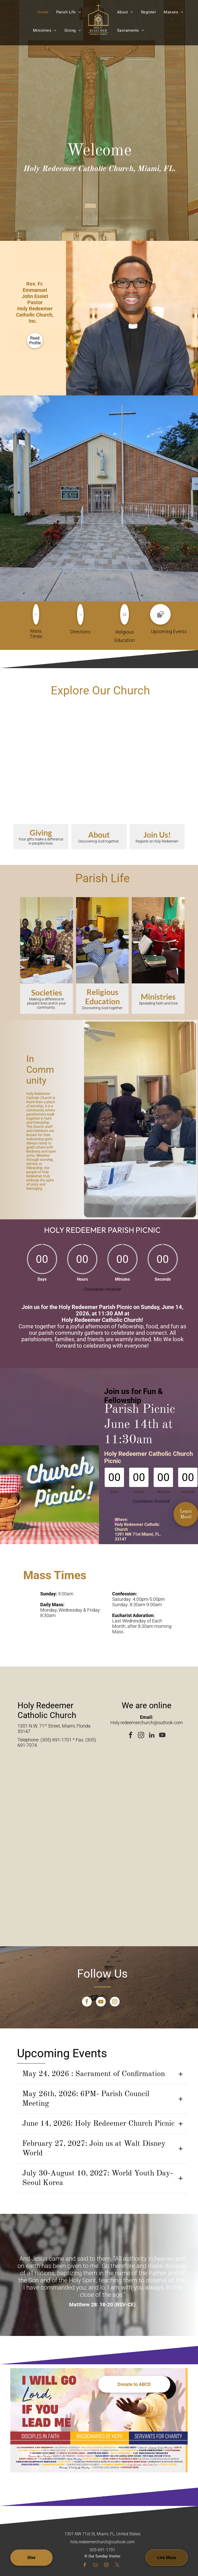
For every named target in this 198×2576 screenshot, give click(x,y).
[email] (95, 2566)
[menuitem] (43, 12)
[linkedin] (151, 1735)
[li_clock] (36, 623)
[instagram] (141, 1735)
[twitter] (117, 2566)
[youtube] (162, 1735)
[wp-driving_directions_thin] (80, 623)
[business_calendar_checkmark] (160, 622)
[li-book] (124, 623)
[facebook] (130, 1735)
